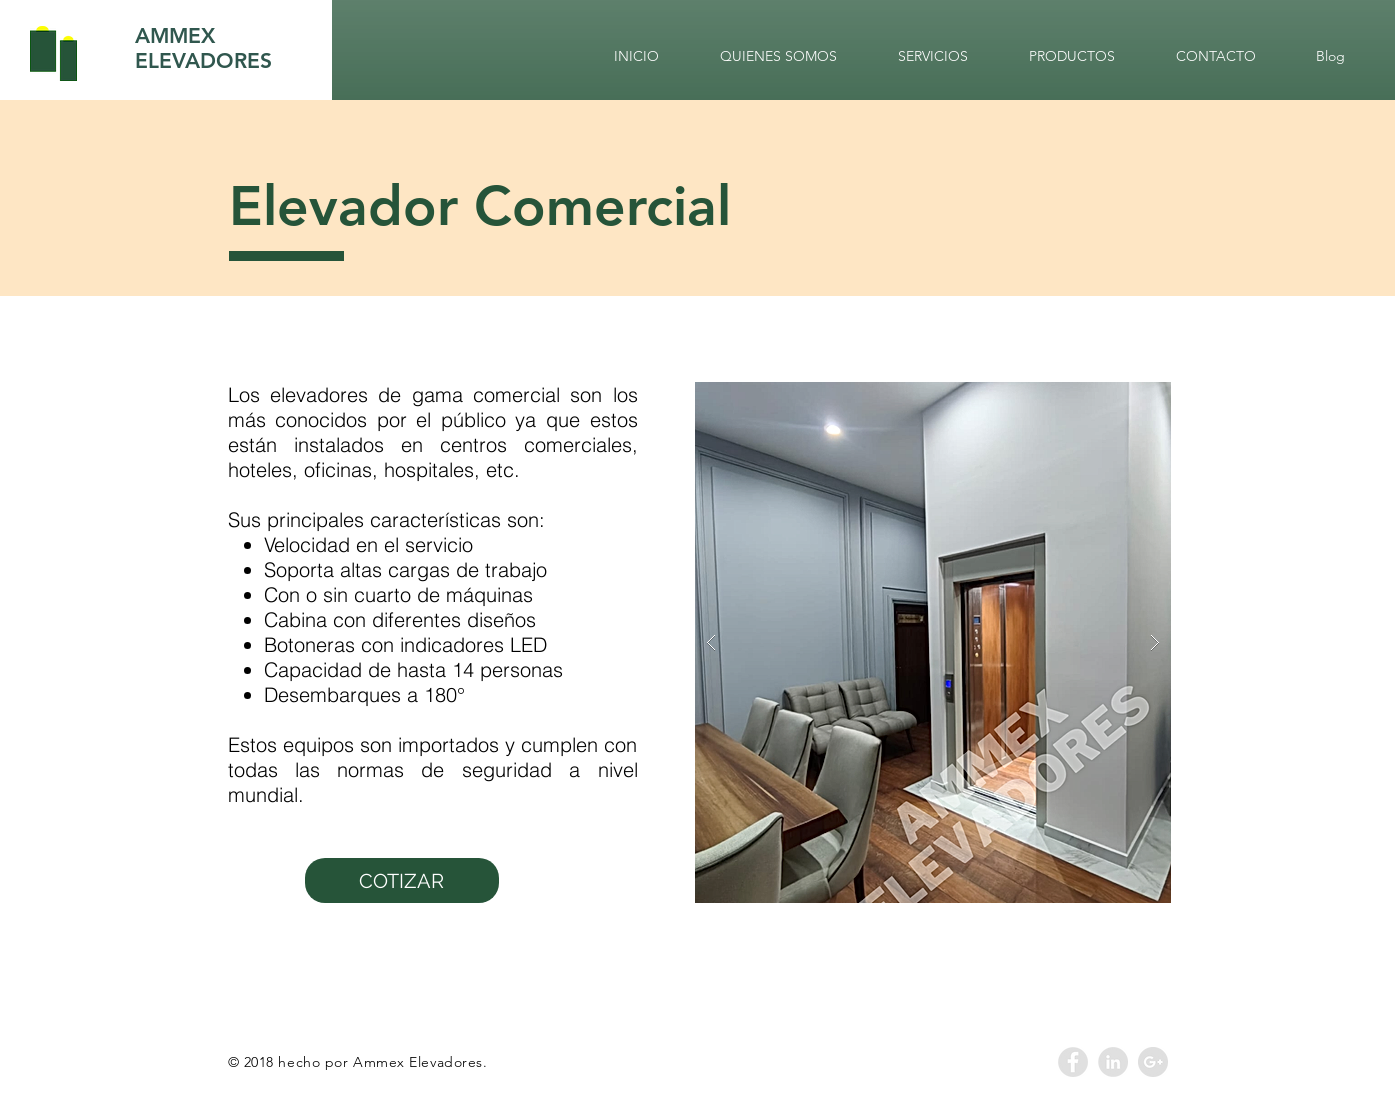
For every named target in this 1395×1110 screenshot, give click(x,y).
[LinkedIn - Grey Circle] (1113, 1062)
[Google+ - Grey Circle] (1153, 1062)
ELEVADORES (203, 60)
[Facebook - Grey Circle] (1073, 1062)
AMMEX (175, 35)
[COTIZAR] (402, 880)
